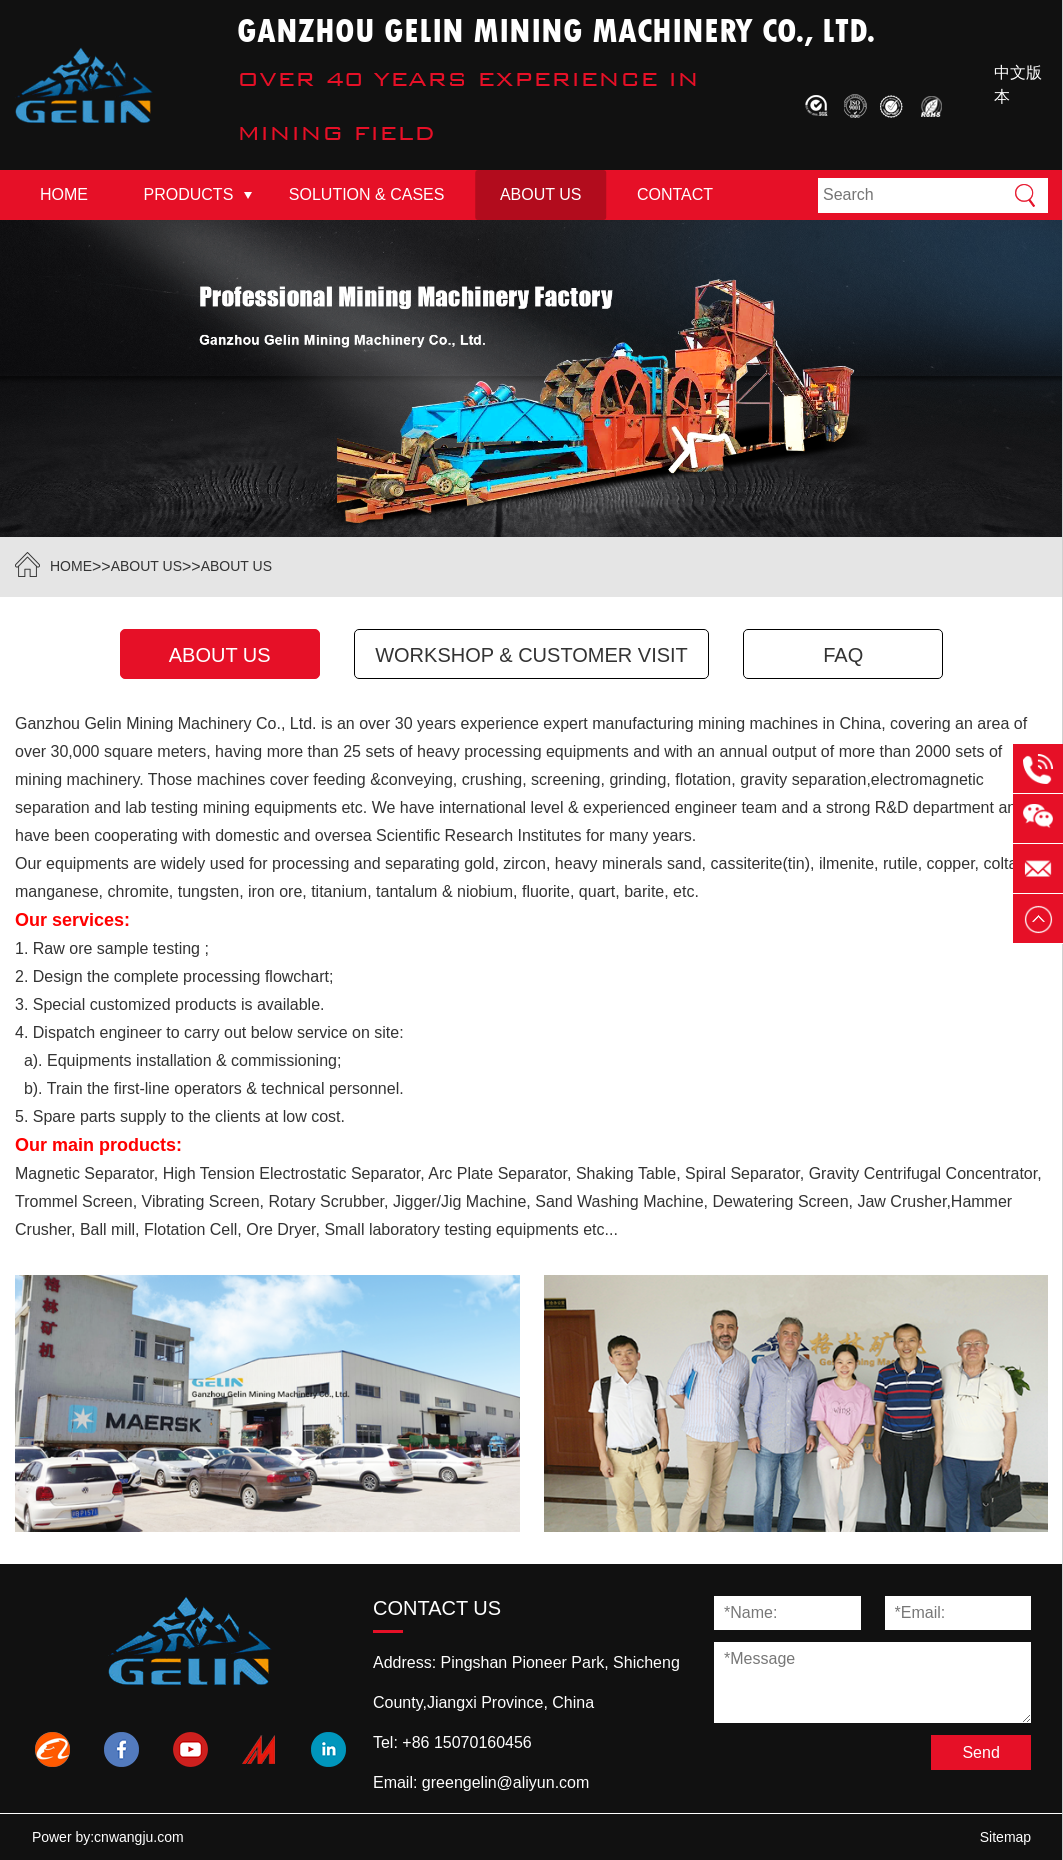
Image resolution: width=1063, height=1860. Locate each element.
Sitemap (1005, 1837)
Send (980, 1752)
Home (64, 194)
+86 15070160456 (466, 1742)
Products (189, 194)
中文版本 (1018, 84)
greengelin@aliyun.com (505, 1782)
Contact (675, 194)
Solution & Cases (367, 194)
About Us (541, 194)
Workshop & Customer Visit (531, 655)
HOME (71, 566)
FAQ (843, 655)
